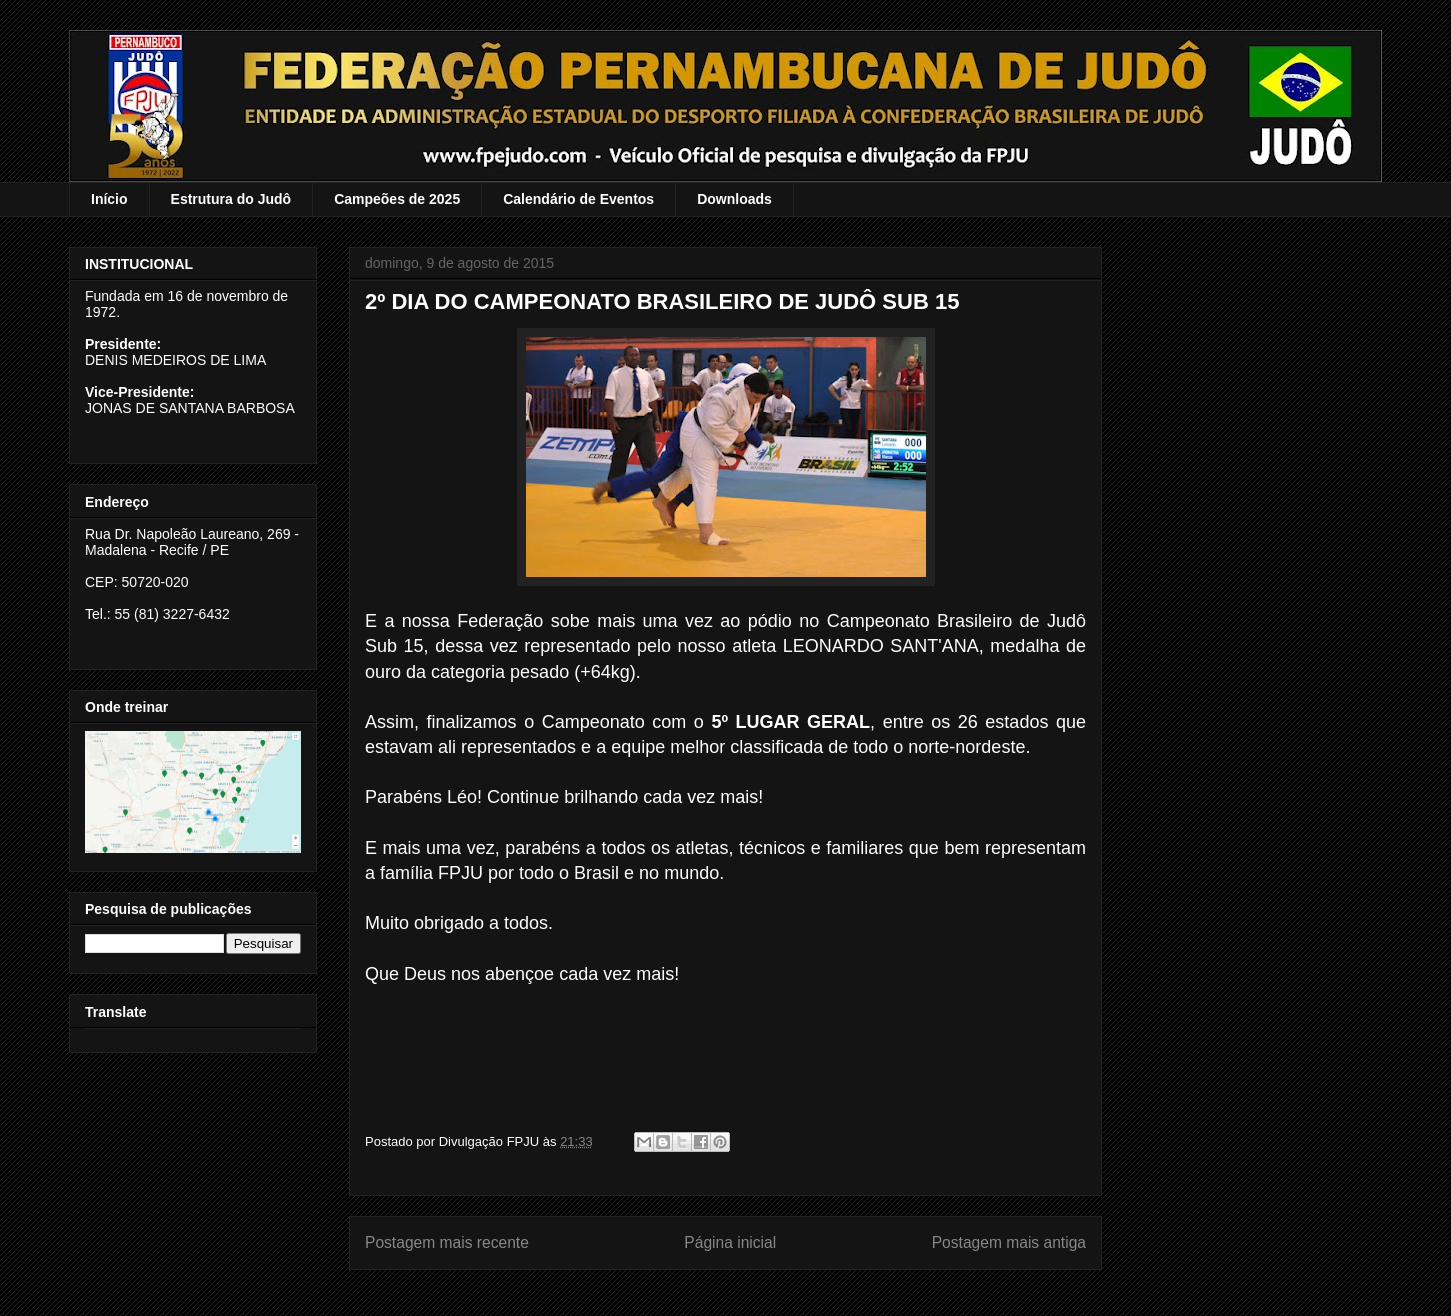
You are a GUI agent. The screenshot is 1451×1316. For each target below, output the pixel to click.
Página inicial (730, 1242)
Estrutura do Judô (231, 199)
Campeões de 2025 (397, 199)
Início (109, 199)
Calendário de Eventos (578, 199)
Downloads (734, 199)
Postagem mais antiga (1009, 1242)
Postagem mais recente (447, 1242)
